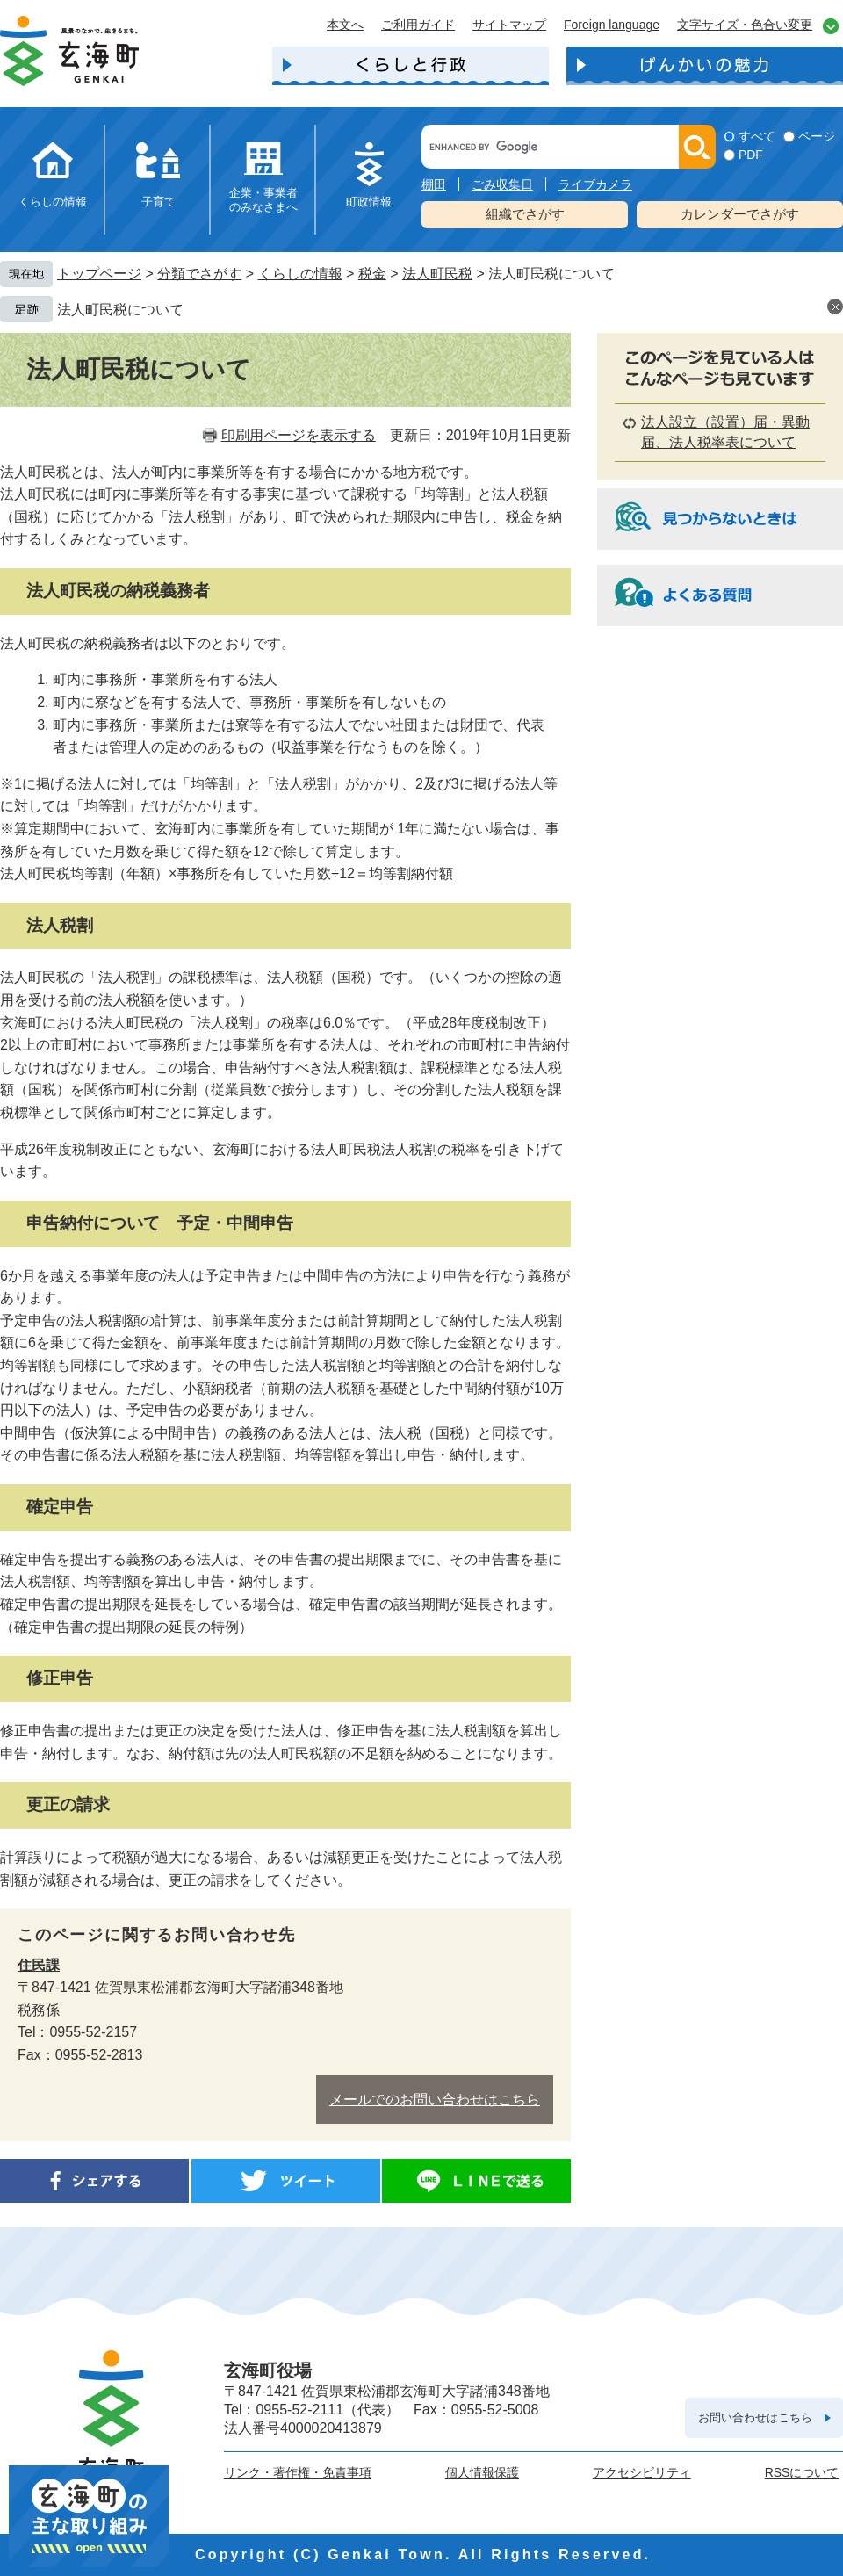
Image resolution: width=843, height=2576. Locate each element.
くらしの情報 (52, 201)
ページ (816, 136)
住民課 (39, 1965)
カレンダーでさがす (740, 213)
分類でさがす (199, 273)
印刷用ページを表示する (298, 435)
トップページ (99, 273)
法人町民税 (437, 273)
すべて (757, 136)
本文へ (345, 25)
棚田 (434, 184)
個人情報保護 (482, 2472)
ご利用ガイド (418, 25)
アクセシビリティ (642, 2472)
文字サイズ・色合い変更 (744, 25)
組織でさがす (525, 213)
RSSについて (802, 2472)
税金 (372, 273)
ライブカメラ (595, 184)
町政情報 (369, 201)
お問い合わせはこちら (755, 2417)
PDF (751, 155)
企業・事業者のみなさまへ (263, 199)
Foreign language (611, 25)
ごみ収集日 (502, 184)
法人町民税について (120, 309)
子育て (158, 201)
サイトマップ (509, 25)
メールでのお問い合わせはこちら (434, 2099)
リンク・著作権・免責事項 (297, 2472)
